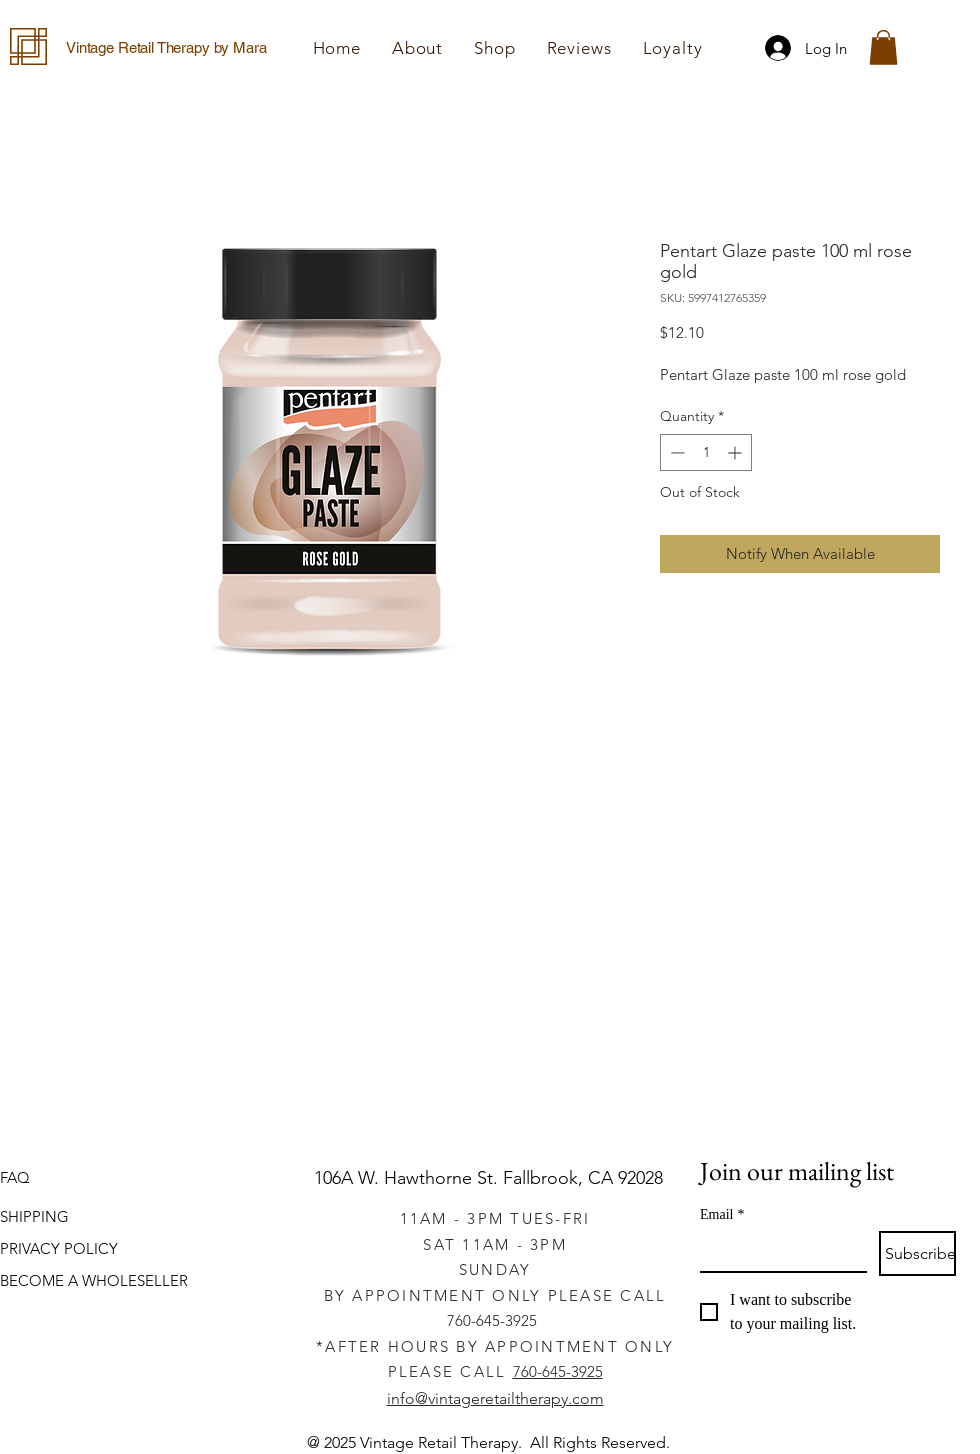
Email (722, 1214)
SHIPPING (34, 1216)
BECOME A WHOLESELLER (94, 1280)
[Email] (777, 1251)
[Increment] (736, 452)
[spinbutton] (706, 452)
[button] (495, 48)
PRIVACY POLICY (59, 1248)
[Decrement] (675, 452)
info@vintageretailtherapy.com (495, 1398)
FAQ (15, 1177)
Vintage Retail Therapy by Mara (166, 47)
